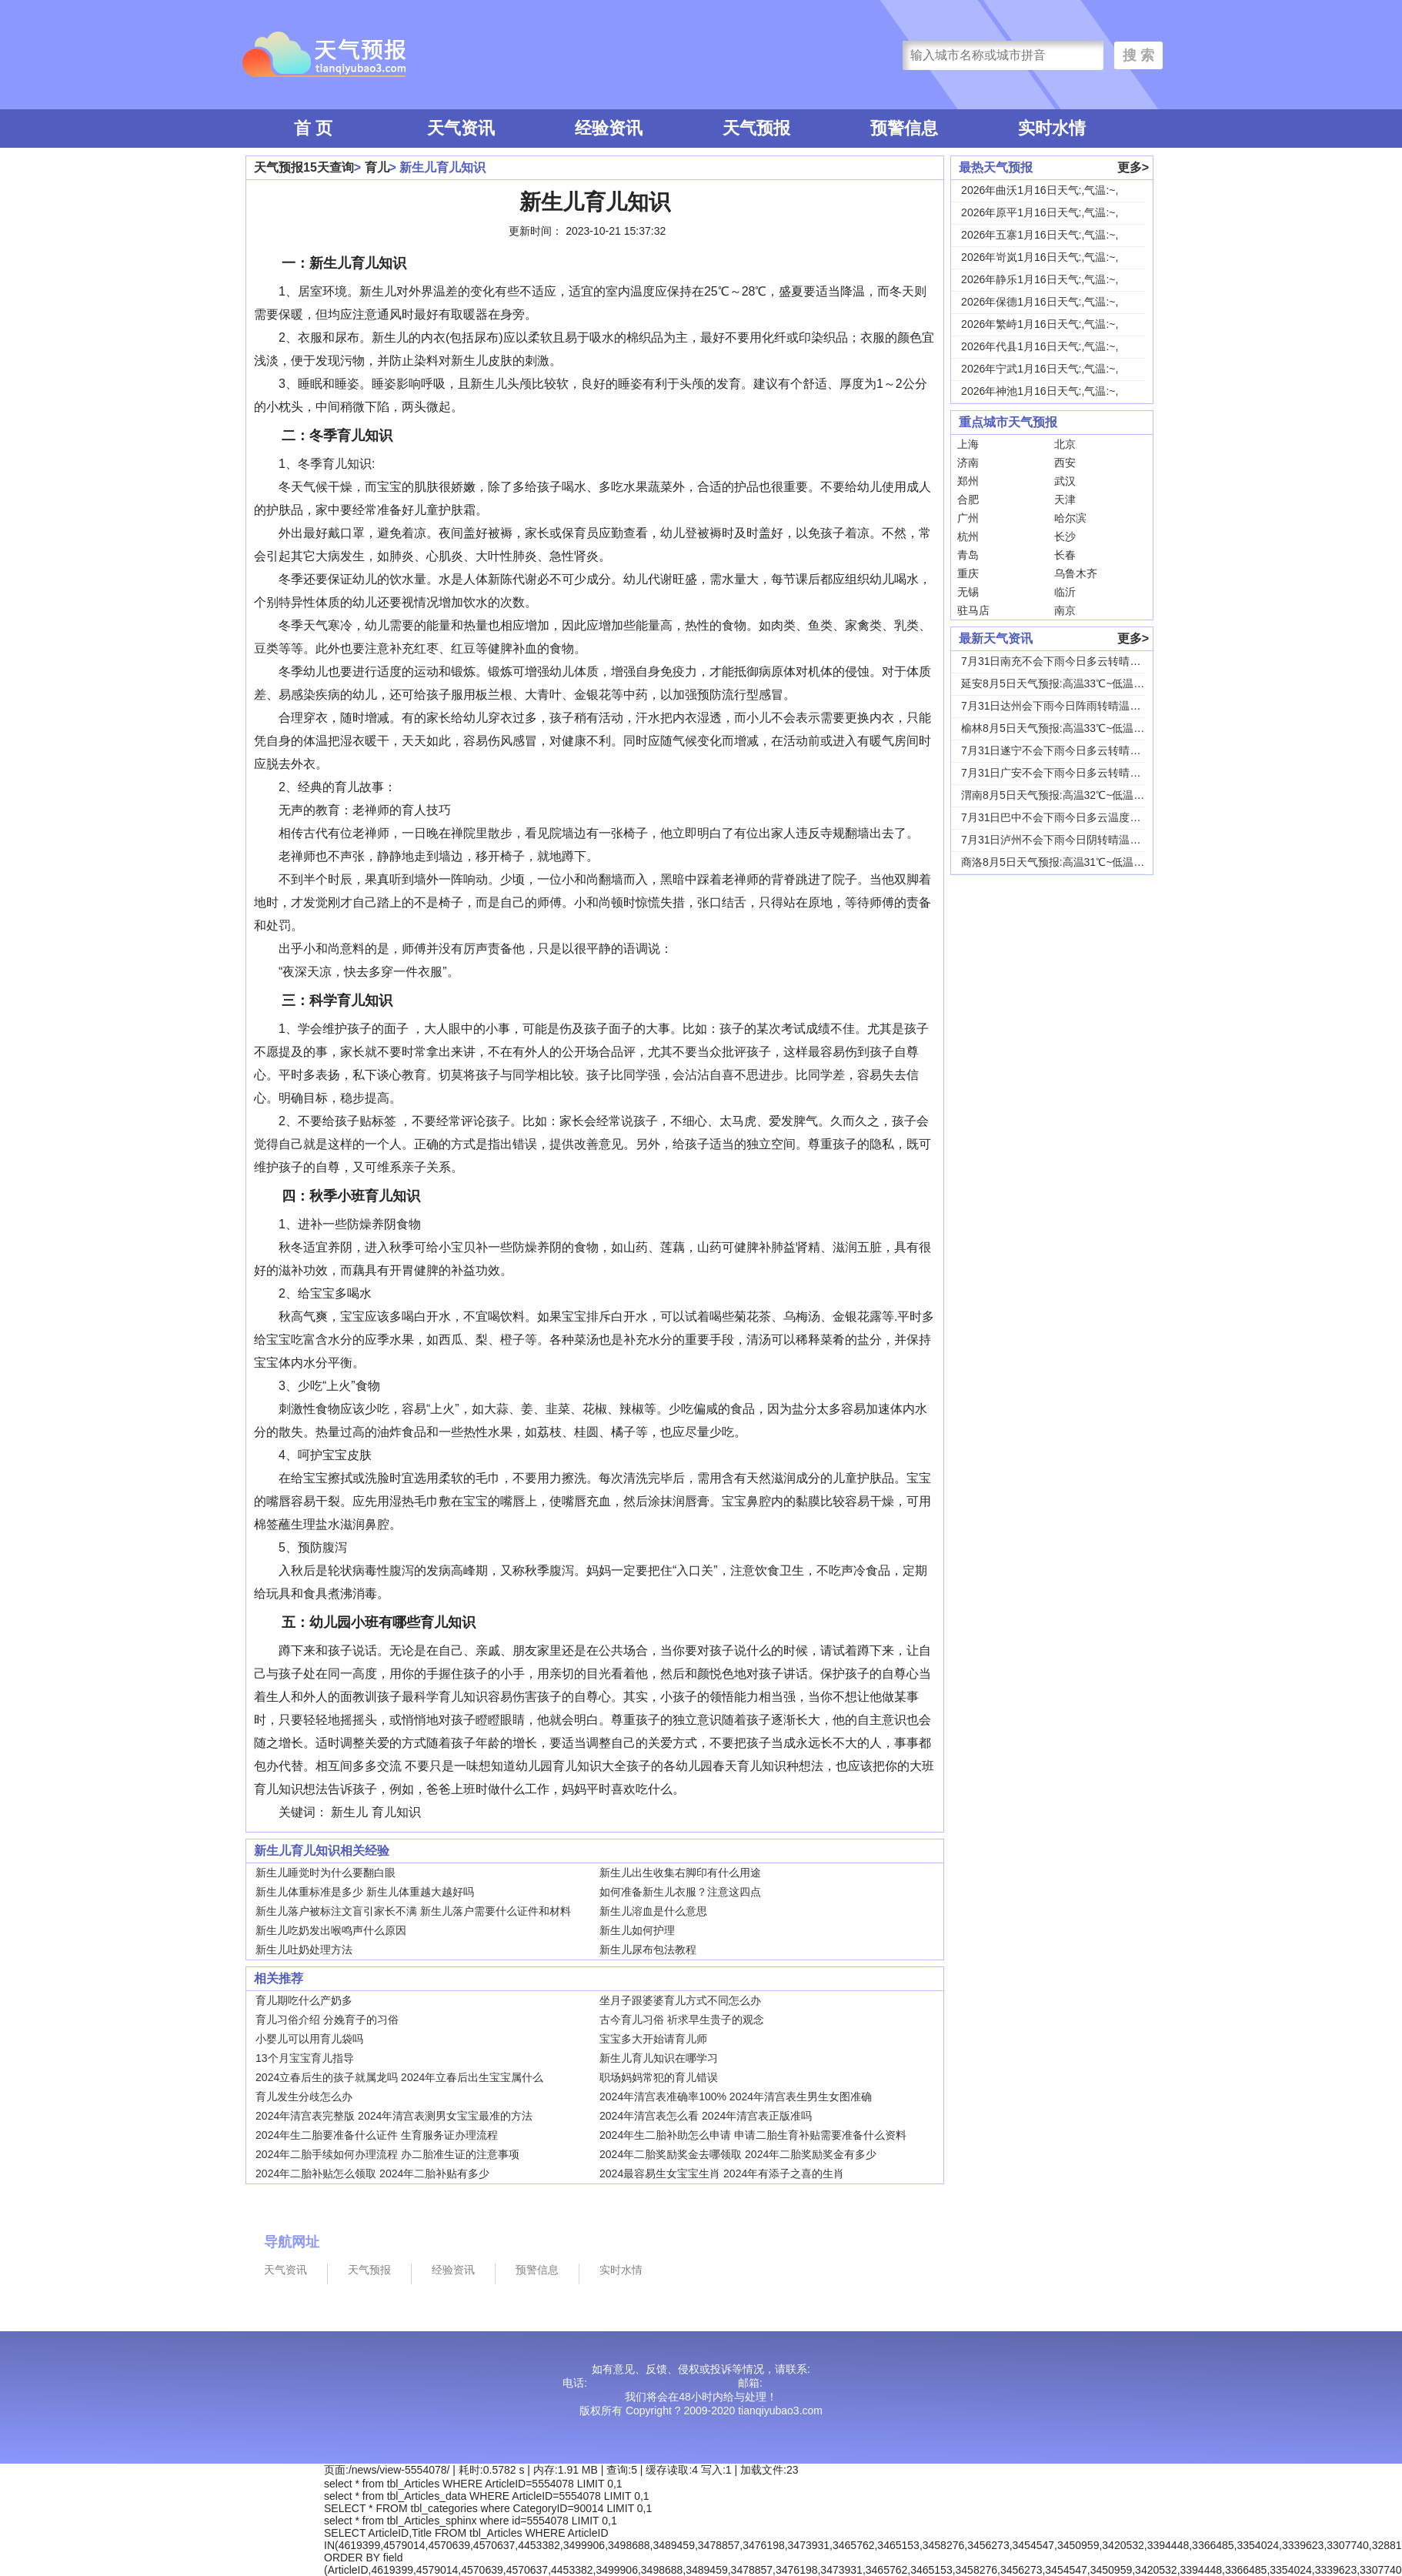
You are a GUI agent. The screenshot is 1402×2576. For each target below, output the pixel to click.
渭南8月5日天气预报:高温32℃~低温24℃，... (1068, 795)
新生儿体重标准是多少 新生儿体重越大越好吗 (364, 1892)
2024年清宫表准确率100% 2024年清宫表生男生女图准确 (735, 2096)
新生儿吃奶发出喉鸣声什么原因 (330, 1930)
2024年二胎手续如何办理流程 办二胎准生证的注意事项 (387, 2154)
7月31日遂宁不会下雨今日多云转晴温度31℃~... (1075, 750)
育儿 (377, 167)
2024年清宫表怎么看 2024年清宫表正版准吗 (705, 2116)
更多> (1133, 167)
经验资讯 (609, 128)
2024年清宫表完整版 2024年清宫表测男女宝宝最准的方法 (393, 2116)
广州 (968, 518)
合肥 (968, 499)
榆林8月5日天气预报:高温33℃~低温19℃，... (1068, 728)
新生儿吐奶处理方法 (303, 1949)
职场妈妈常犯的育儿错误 (658, 2077)
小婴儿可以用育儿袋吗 (309, 2039)
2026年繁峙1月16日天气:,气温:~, (1039, 324)
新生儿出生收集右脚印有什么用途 (680, 1872)
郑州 (968, 481)
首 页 (313, 128)
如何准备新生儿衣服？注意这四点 (680, 1892)
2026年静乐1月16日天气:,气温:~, (1039, 279)
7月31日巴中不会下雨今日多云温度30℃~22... (1070, 817)
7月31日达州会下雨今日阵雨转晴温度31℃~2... (1072, 706)
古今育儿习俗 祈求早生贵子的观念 (681, 2019)
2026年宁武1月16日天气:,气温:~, (1039, 369)
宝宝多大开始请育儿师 (653, 2039)
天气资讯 (461, 128)
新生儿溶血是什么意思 (653, 1911)
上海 (968, 444)
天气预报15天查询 (304, 167)
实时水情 (1052, 128)
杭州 (968, 536)
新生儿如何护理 (637, 1930)
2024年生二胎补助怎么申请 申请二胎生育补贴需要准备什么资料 (752, 2135)
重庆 (968, 573)
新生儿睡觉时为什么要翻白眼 (325, 1872)
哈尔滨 (1070, 518)
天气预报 (756, 128)
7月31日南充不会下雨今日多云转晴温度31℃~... (1075, 661)
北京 (1065, 444)
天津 (1065, 499)
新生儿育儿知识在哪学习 (658, 2058)
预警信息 (904, 128)
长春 (1065, 555)
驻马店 (973, 610)
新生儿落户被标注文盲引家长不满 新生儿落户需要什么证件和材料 (413, 1911)
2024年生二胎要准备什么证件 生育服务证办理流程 (376, 2135)
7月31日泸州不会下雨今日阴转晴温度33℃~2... (1072, 840)
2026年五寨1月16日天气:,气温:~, (1039, 235)
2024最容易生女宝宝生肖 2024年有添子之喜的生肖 (721, 2173)
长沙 (1065, 536)
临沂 (1065, 592)
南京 (1065, 610)
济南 (968, 462)
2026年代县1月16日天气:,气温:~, (1039, 346)
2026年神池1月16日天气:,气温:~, (1039, 391)
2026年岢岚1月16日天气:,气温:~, (1039, 257)
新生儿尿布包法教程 (647, 1949)
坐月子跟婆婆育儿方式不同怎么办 (680, 2000)
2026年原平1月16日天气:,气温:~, (1039, 212)
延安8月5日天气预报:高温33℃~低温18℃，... (1068, 683)
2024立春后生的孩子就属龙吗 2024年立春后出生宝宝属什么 (399, 2077)
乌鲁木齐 (1075, 573)
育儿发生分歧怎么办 (303, 2096)
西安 (1065, 462)
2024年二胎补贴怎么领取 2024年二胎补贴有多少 (372, 2173)
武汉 (1065, 481)
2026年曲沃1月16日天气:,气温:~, (1039, 190)
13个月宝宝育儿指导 (304, 2058)
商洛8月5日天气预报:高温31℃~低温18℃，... (1068, 862)
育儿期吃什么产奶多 (303, 2000)
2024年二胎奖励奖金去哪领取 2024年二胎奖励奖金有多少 (737, 2154)
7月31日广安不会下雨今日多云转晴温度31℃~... (1075, 773)
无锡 (968, 592)
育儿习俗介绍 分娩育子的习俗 (327, 2019)
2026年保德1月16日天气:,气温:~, (1039, 302)
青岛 (968, 555)
